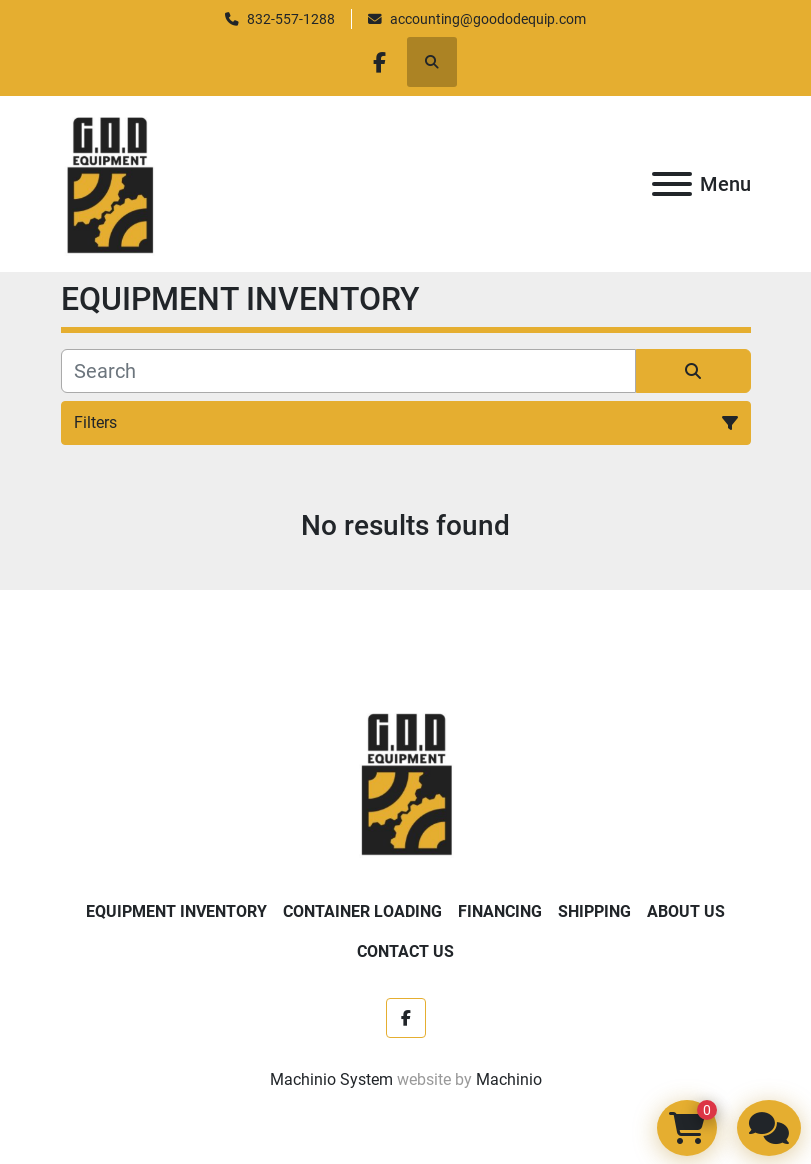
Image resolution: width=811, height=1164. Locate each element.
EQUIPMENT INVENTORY (176, 911)
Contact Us (405, 951)
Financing (500, 911)
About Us (686, 911)
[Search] (348, 371)
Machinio (509, 1079)
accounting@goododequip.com (488, 19)
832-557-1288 (291, 19)
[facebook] (380, 62)
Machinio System (331, 1079)
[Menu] (672, 184)
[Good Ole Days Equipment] (405, 782)
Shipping (594, 911)
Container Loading (362, 911)
